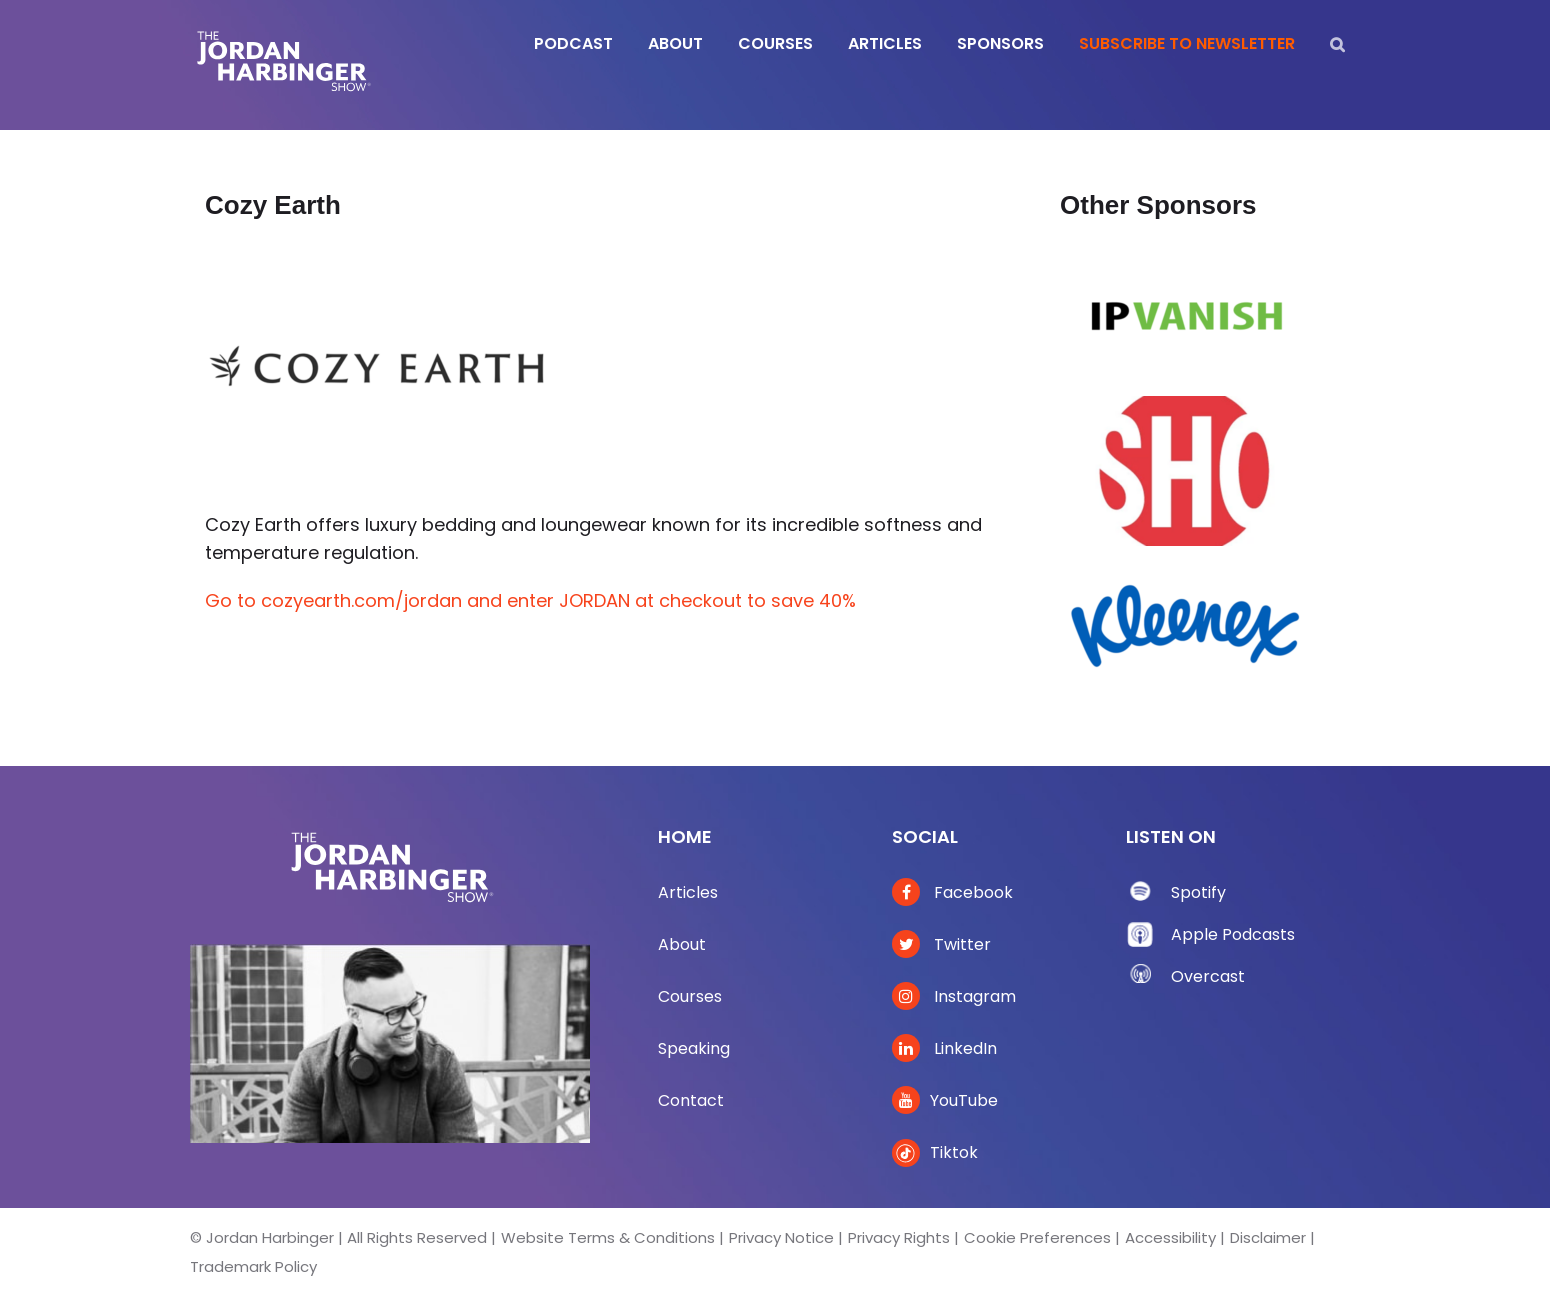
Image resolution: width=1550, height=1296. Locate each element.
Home (685, 836)
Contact (691, 1100)
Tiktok (935, 1152)
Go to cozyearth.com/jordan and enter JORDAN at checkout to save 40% (530, 600)
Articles (688, 892)
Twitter (941, 944)
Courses (690, 996)
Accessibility (1170, 1237)
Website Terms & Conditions (608, 1237)
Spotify (1198, 892)
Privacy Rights (899, 1237)
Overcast (1208, 976)
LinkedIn (944, 1048)
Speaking (694, 1048)
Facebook (952, 892)
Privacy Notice (781, 1237)
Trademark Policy (253, 1266)
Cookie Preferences (1037, 1237)
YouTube (945, 1100)
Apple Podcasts (1233, 934)
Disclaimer (1268, 1237)
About (682, 944)
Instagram (954, 996)
